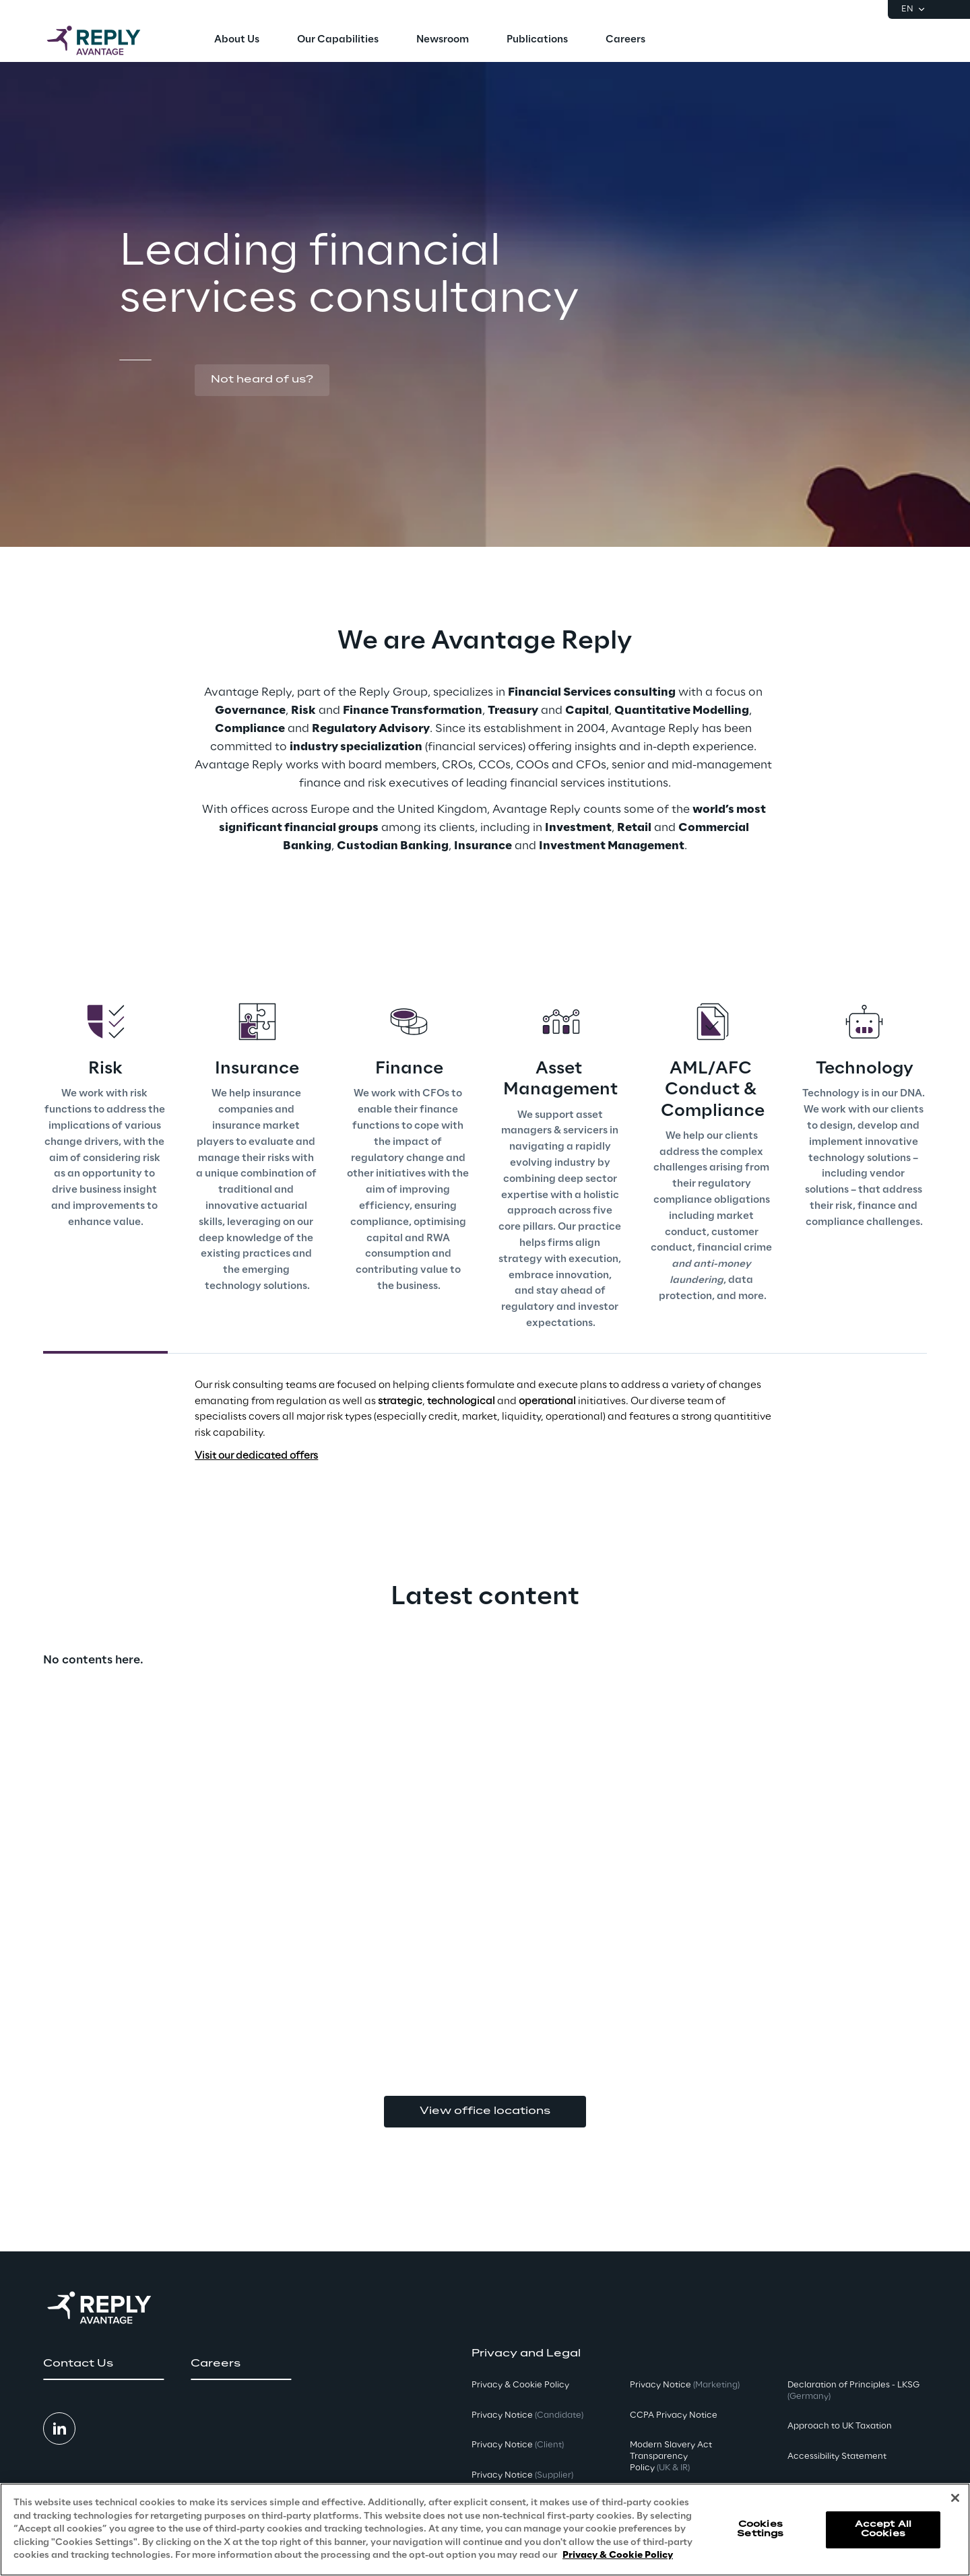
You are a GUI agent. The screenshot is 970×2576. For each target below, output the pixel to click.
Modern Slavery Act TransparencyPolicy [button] (671, 2456)
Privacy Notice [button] (527, 2415)
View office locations (485, 2111)
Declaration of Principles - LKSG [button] (853, 2391)
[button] (262, 380)
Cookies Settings (760, 2529)
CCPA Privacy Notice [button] (673, 2415)
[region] (485, 2529)
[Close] (955, 2498)
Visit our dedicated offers (256, 1456)
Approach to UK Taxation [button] (839, 2426)
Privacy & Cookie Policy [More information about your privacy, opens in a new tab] (617, 2555)
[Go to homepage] (107, 40)
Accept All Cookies (883, 2529)
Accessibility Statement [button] (836, 2456)
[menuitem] (236, 40)
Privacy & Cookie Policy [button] (520, 2385)
